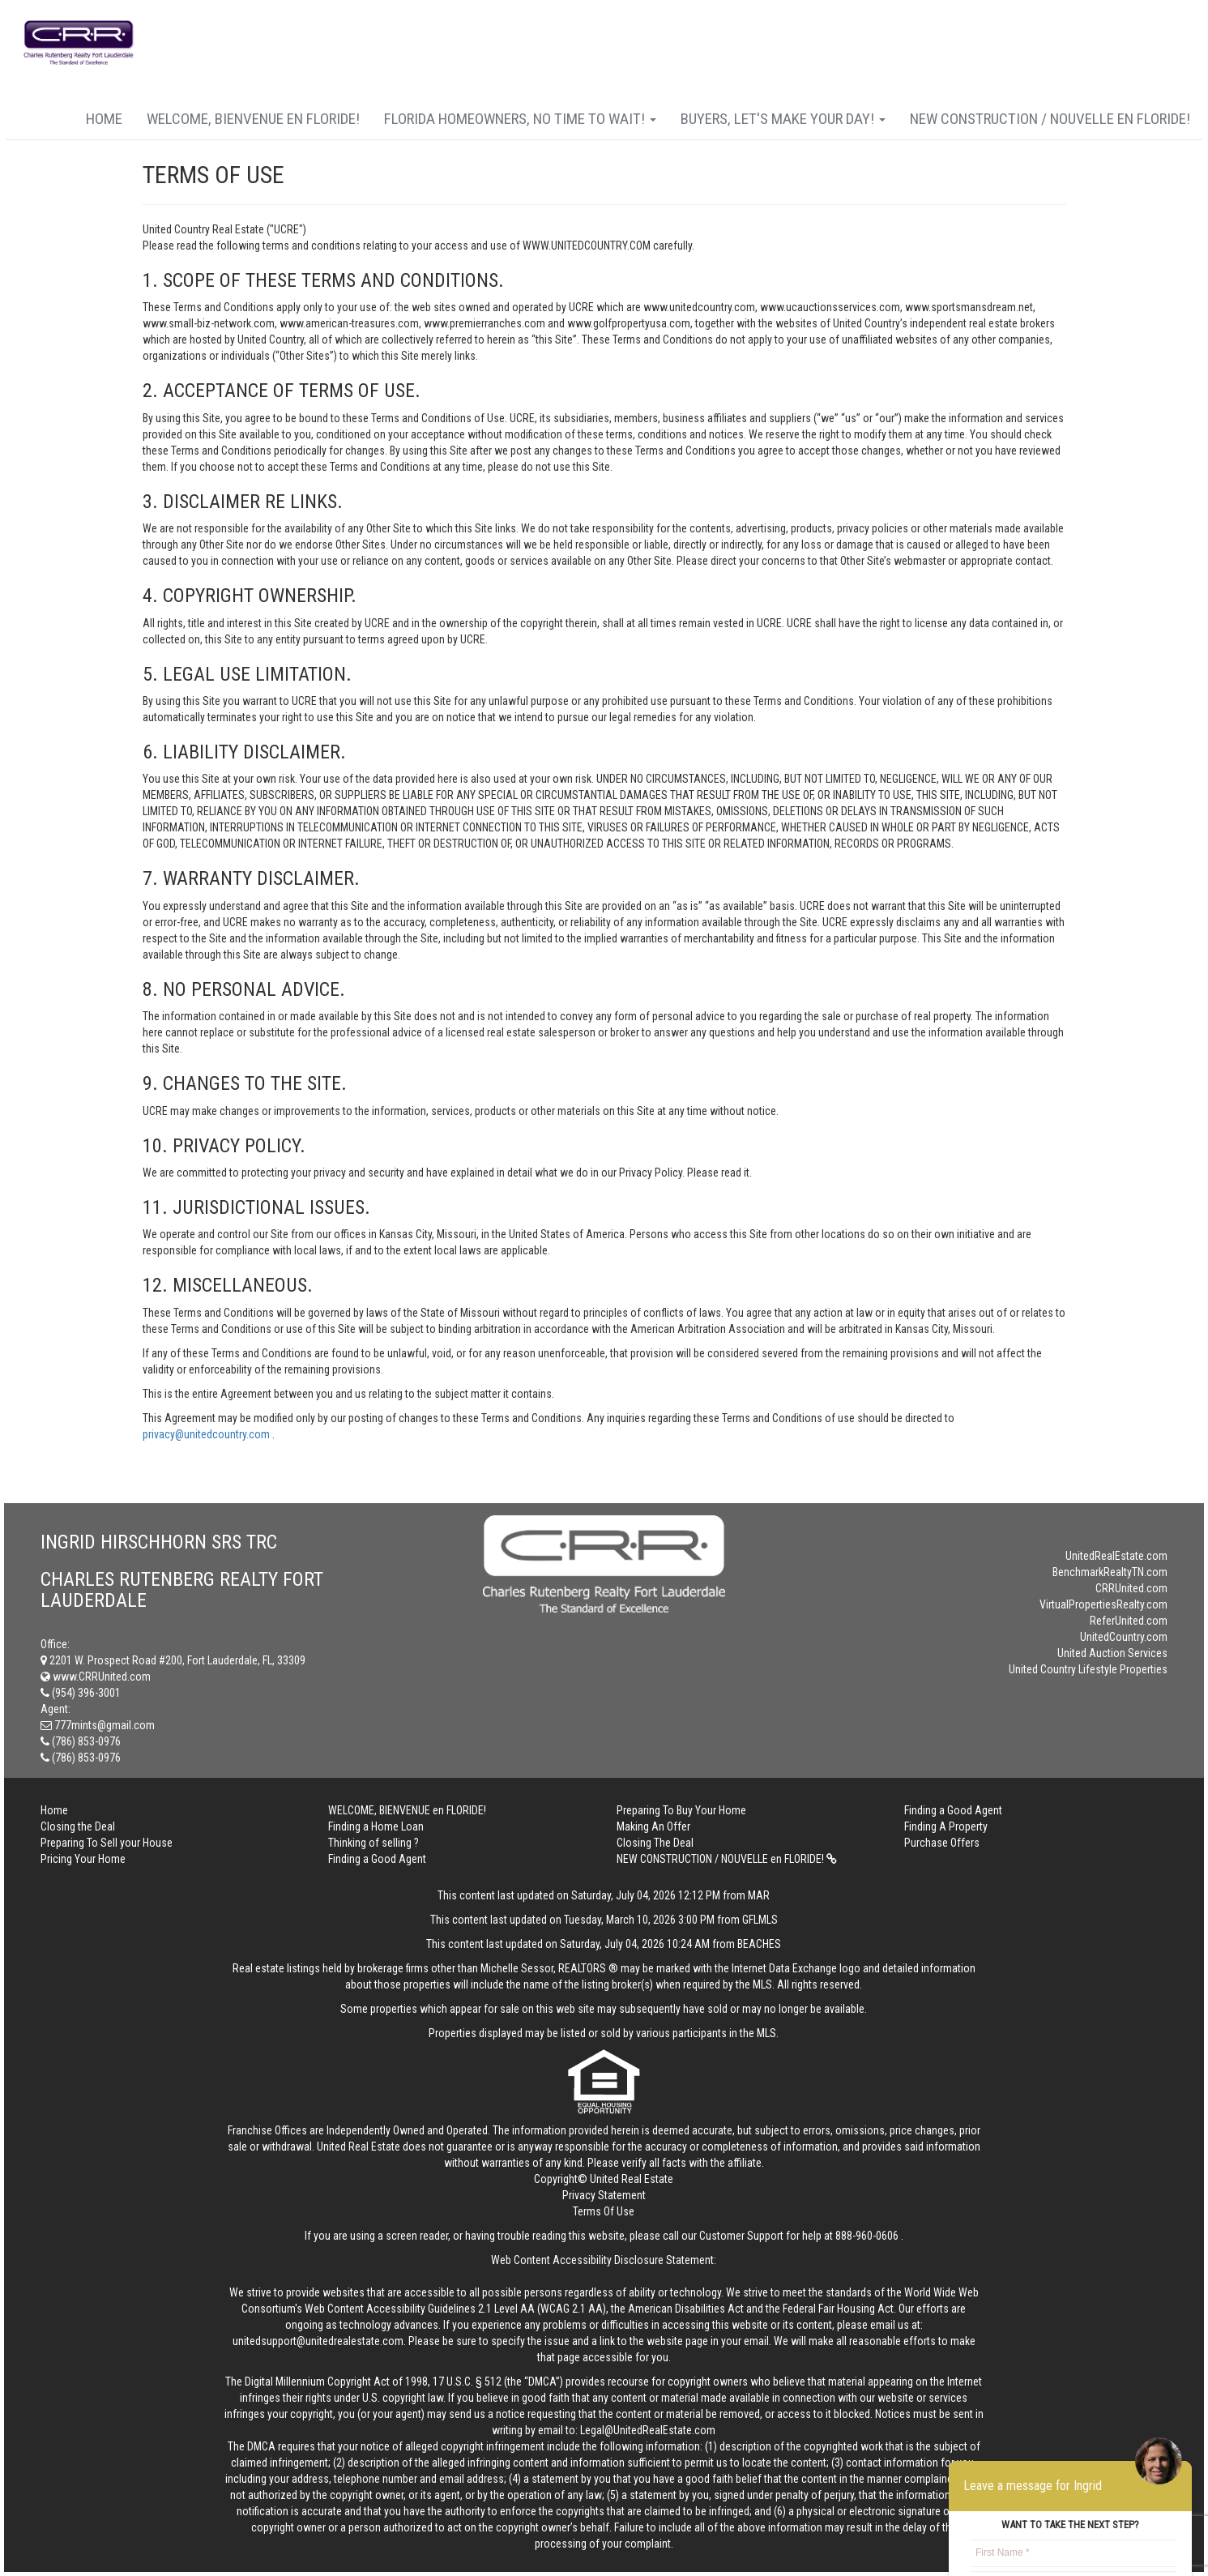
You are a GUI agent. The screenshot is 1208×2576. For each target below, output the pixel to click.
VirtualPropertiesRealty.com (1103, 1604)
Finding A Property (946, 1826)
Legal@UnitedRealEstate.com (647, 2430)
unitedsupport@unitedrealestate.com (318, 2341)
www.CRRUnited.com (96, 1676)
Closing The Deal (655, 1842)
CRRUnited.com (1131, 1588)
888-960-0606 (867, 2235)
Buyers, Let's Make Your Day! (783, 118)
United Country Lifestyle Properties (1088, 1669)
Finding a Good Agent (953, 1810)
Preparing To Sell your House (107, 1842)
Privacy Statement (604, 2195)
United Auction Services (1112, 1653)
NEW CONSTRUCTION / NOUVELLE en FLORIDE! (1050, 118)
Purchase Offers (942, 1842)
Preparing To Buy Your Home (681, 1810)
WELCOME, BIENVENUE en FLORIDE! (253, 118)
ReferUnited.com (1128, 1620)
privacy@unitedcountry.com (207, 1434)
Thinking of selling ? (373, 1842)
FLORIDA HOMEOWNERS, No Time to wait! (520, 118)
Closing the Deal (78, 1826)
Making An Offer (653, 1826)
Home (104, 118)
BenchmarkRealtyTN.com (1109, 1572)
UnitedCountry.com (1123, 1636)
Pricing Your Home (83, 1858)
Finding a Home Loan (376, 1826)
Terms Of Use (603, 2211)
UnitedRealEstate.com (1116, 1555)
